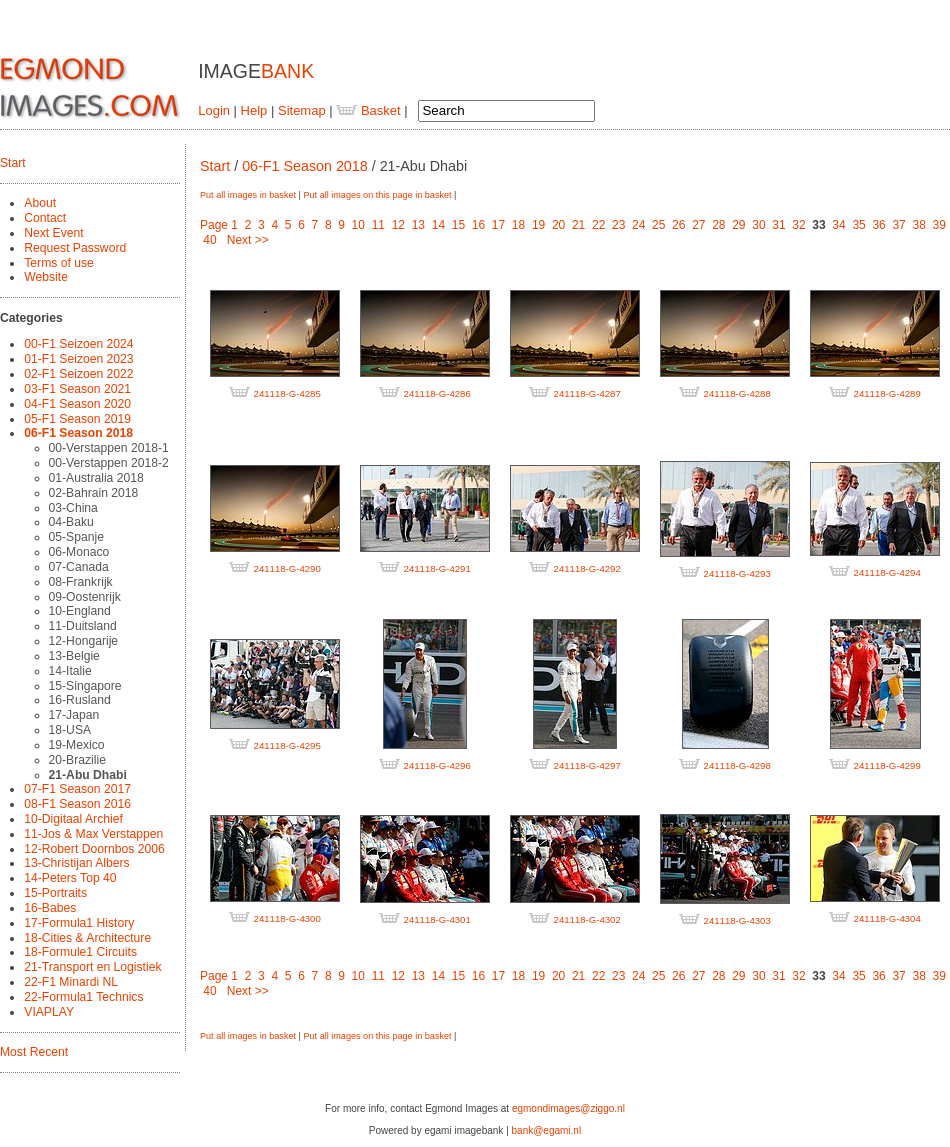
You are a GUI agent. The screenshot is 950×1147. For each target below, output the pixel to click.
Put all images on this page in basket (377, 195)
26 (678, 225)
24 (638, 225)
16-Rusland (80, 700)
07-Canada (79, 567)
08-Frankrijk (81, 582)
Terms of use (59, 263)
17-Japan (74, 715)
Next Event (53, 233)
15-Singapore (85, 686)
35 (858, 225)
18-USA (70, 730)
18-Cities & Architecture (87, 938)
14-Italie (70, 671)
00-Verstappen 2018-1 (109, 448)
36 (878, 225)
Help (254, 110)
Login (214, 110)
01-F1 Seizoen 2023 (78, 359)
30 (758, 225)
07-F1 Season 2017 (77, 789)
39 (939, 225)
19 (538, 225)
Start (13, 163)
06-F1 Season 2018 (78, 433)
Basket (368, 110)
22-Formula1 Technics (83, 997)
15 (458, 225)
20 (558, 225)
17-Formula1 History (79, 923)
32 (798, 225)
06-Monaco (79, 552)
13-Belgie (74, 656)
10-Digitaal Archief (73, 819)
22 (598, 225)
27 (698, 225)
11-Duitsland (83, 626)
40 (209, 240)
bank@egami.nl (547, 1130)
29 (738, 225)
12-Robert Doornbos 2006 (94, 849)
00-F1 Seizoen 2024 (78, 344)
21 (578, 225)
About (40, 203)
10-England (80, 611)
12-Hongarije (84, 641)
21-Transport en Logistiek (92, 967)
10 (358, 225)
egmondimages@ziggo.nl (568, 1108)
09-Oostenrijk (85, 597)
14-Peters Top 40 (70, 878)
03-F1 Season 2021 (77, 389)
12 (398, 225)
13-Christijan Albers (76, 863)
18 (518, 225)
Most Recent (34, 1052)
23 (618, 225)
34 (838, 225)
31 (778, 225)
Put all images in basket (248, 195)
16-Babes (50, 908)
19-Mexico (77, 745)
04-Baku (71, 522)
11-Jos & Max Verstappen (93, 834)
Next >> (248, 240)
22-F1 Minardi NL (71, 982)
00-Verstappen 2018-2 (109, 463)
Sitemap (302, 110)
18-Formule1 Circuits (80, 952)
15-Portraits (55, 893)
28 (718, 225)
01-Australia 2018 (96, 478)
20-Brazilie (77, 760)
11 (378, 225)
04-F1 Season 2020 (77, 404)
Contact (45, 218)
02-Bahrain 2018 (94, 493)
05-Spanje (76, 537)
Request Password (75, 248)
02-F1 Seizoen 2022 (78, 374)
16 (478, 225)
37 (898, 225)
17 (498, 225)
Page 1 (219, 225)
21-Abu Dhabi (88, 775)
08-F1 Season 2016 (77, 804)
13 (418, 225)
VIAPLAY (49, 1012)
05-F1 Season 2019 (77, 419)
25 (658, 225)
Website (46, 277)
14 (438, 225)
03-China (73, 508)
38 (918, 225)
